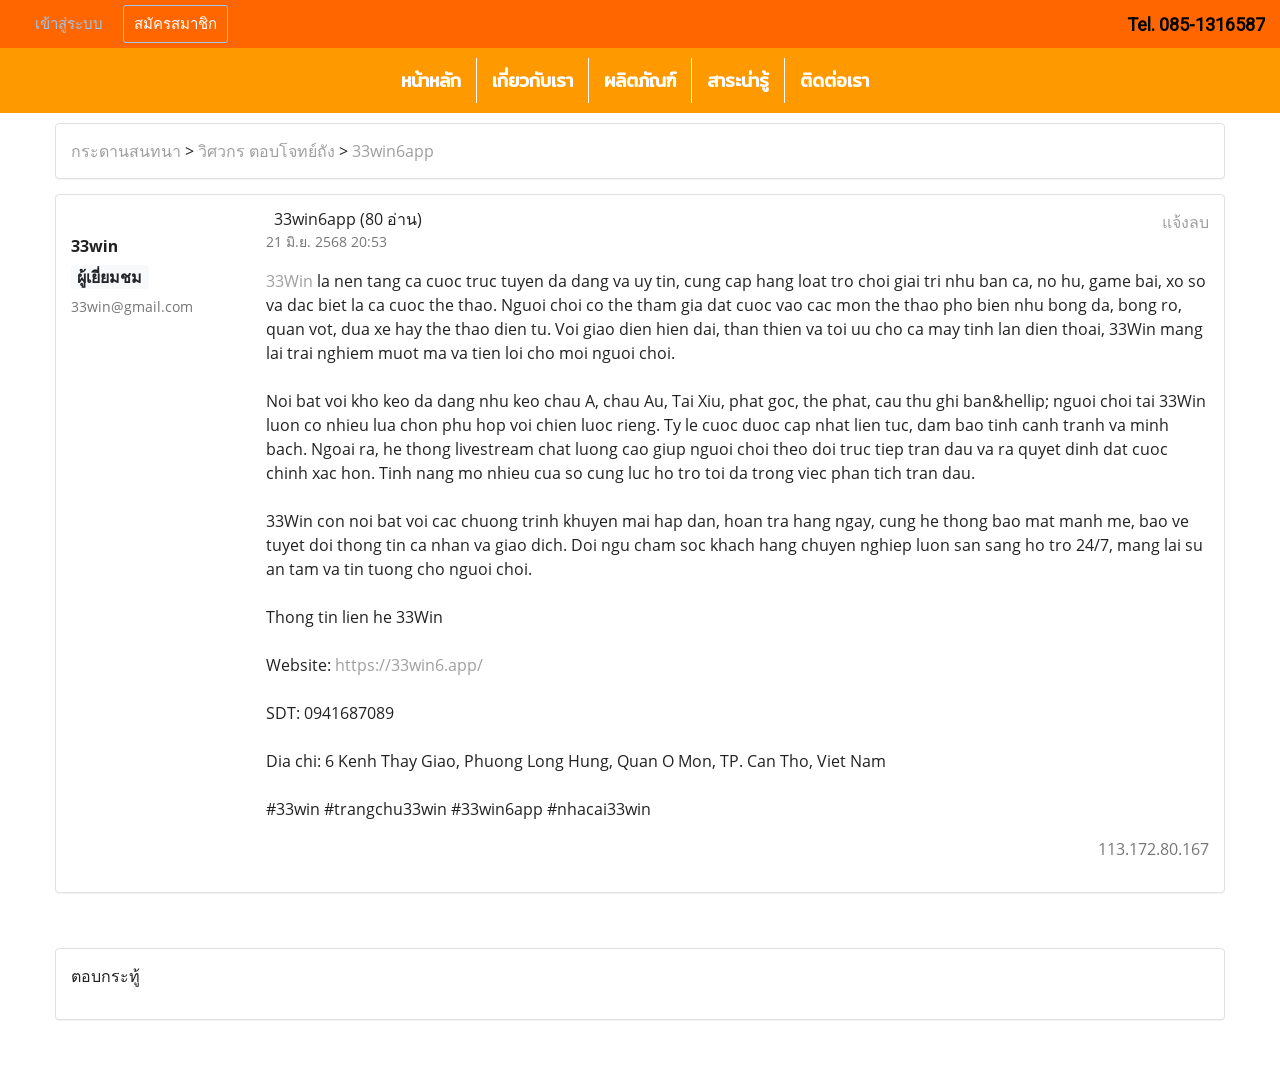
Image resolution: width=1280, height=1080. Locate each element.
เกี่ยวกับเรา (532, 80)
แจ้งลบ (1185, 222)
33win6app (393, 151)
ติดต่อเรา (834, 80)
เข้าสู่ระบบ (69, 24)
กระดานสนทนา (126, 151)
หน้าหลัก (431, 80)
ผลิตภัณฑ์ (640, 80)
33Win (289, 281)
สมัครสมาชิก (175, 24)
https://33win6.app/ (409, 665)
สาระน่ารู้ (738, 80)
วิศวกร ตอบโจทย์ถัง (266, 151)
